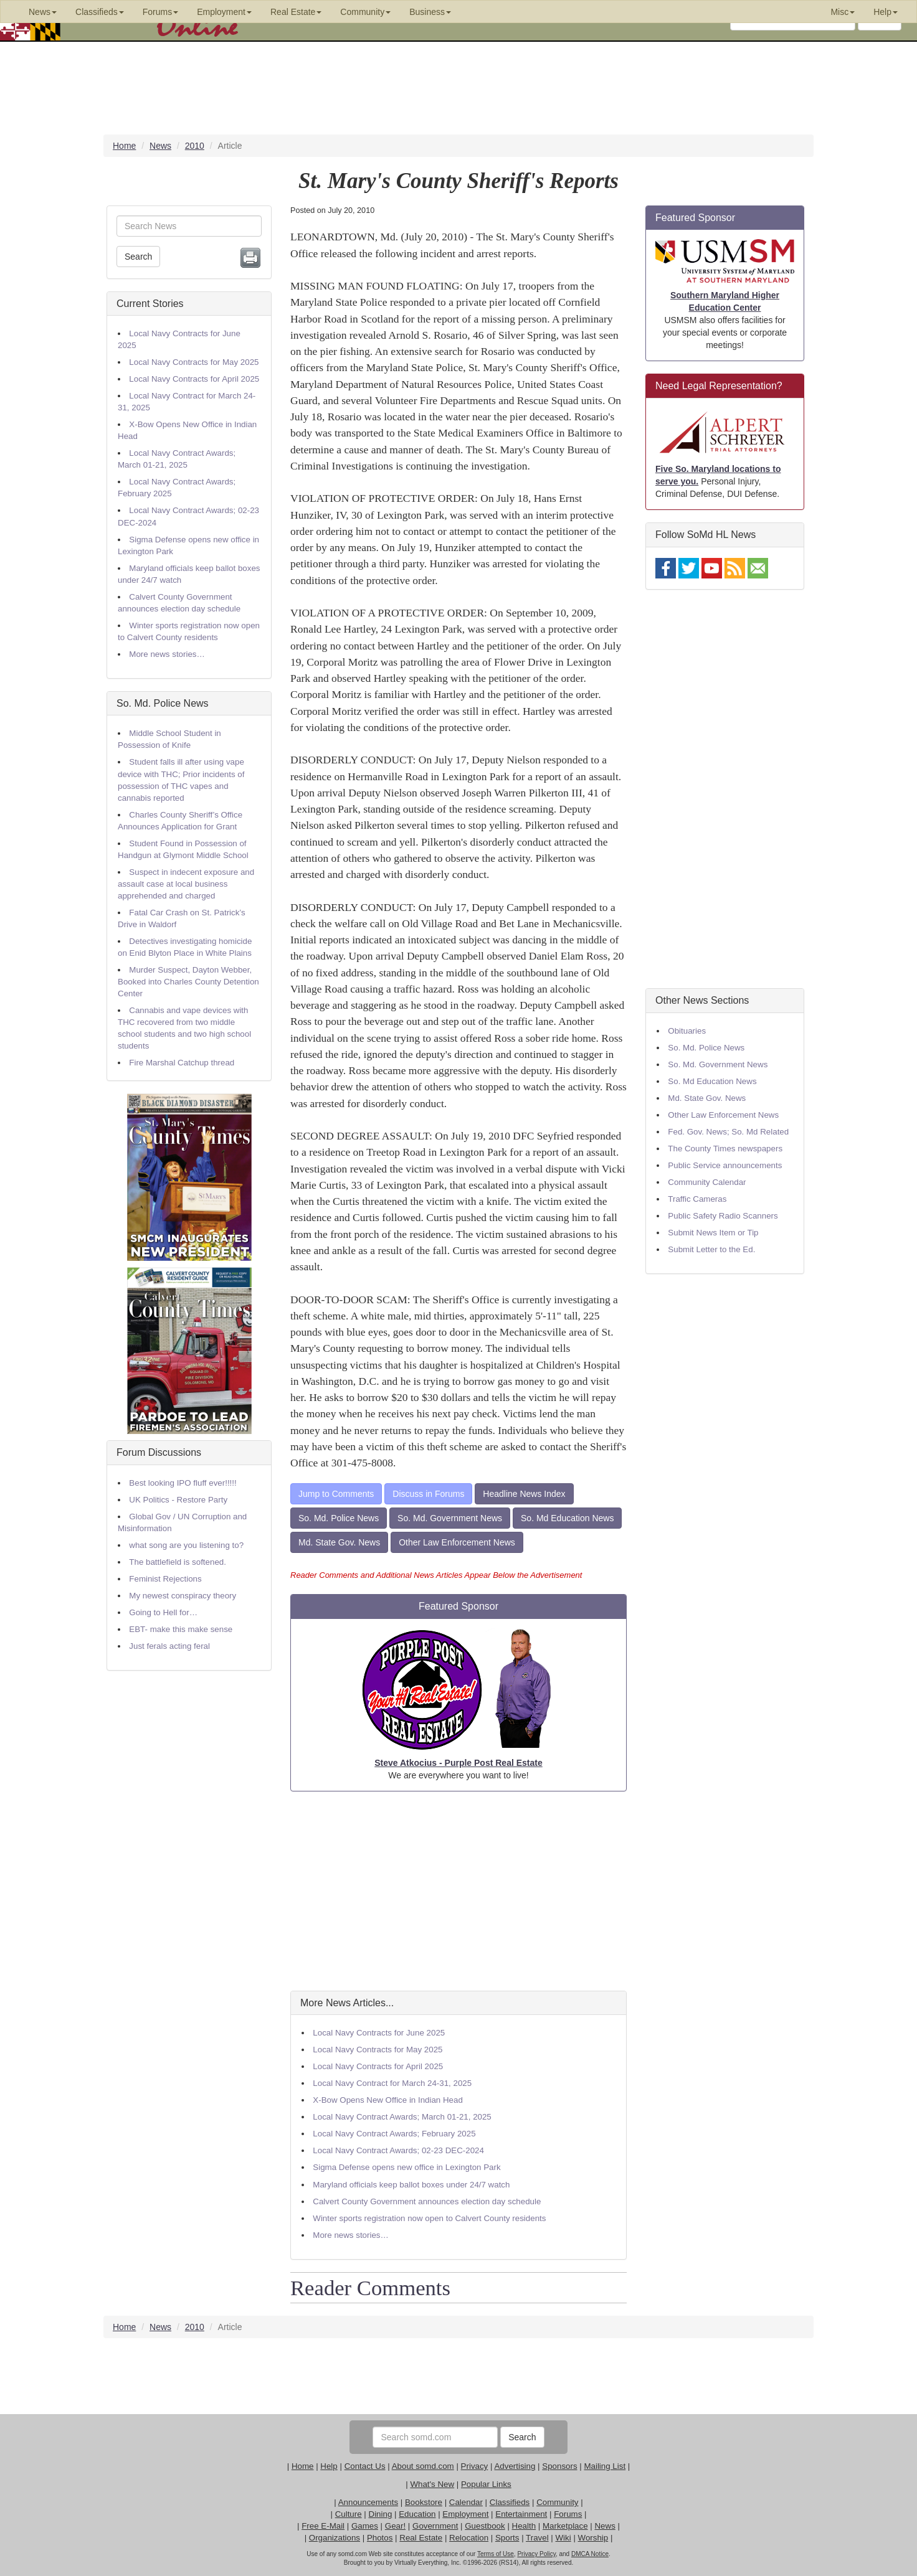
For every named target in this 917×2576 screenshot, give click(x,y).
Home (303, 2466)
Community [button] (365, 12)
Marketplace (565, 2526)
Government (435, 2526)
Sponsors (559, 2466)
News (604, 2526)
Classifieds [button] (99, 12)
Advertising (514, 2466)
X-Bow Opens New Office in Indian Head (388, 2100)
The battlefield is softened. (177, 1562)
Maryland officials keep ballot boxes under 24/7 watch (411, 2184)
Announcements (368, 2502)
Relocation (468, 2537)
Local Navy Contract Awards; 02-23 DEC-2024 (398, 2150)
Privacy (474, 2466)
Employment (465, 2514)
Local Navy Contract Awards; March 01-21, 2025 (402, 2116)
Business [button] (430, 12)
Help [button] (885, 12)
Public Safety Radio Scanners (722, 1215)
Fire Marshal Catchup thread (181, 1062)
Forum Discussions (158, 1452)
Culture (348, 2514)
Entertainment (521, 2514)
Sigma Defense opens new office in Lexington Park (406, 2167)
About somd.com (423, 2466)
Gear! (395, 2526)
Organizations (334, 2537)
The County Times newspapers (725, 1148)
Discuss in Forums (428, 1494)
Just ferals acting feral (169, 1646)
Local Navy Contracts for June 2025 (379, 2032)
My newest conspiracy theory (182, 1595)
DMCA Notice (590, 2553)
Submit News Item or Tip (713, 1232)
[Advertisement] (458, 1891)
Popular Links (486, 2484)
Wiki (563, 2537)
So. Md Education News (567, 1518)
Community (557, 2502)
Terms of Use (495, 2553)
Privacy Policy (536, 2553)
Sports (507, 2537)
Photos (380, 2537)
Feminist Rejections (165, 1578)
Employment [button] (224, 12)
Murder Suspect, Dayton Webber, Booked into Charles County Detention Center (188, 981)
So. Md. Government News (449, 1518)
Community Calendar (707, 1182)
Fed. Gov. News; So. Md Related (728, 1131)
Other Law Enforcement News (457, 1542)
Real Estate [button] (295, 12)
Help (328, 2466)
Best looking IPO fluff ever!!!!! (182, 1483)
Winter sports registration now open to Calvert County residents (429, 2218)
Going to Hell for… (163, 1612)
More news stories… (166, 654)
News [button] (43, 12)
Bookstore (423, 2502)
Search (138, 257)
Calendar (466, 2502)
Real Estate (420, 2537)
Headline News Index (524, 1494)
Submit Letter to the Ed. (711, 1249)
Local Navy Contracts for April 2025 (194, 379)
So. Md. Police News (162, 703)
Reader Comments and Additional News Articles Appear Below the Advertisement (436, 1575)
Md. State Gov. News (339, 1542)
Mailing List (604, 2466)
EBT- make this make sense (180, 1629)
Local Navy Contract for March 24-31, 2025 (392, 2083)
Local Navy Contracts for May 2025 (194, 362)
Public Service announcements (725, 1165)
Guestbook (485, 2526)
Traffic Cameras (697, 1199)
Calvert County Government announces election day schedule (427, 2201)
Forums (568, 2514)
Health (524, 2526)
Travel (537, 2537)
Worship (593, 2537)
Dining (380, 2514)
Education (417, 2514)
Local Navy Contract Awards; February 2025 (394, 2133)
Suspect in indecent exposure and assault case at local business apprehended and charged (186, 883)
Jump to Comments (336, 1494)
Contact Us (365, 2466)
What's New (432, 2484)
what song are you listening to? (186, 1545)
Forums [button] (160, 12)
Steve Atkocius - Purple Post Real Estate (458, 1763)
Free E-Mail (323, 2526)
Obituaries (687, 1031)
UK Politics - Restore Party (178, 1499)
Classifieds (510, 2502)
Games (364, 2526)
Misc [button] (842, 12)
